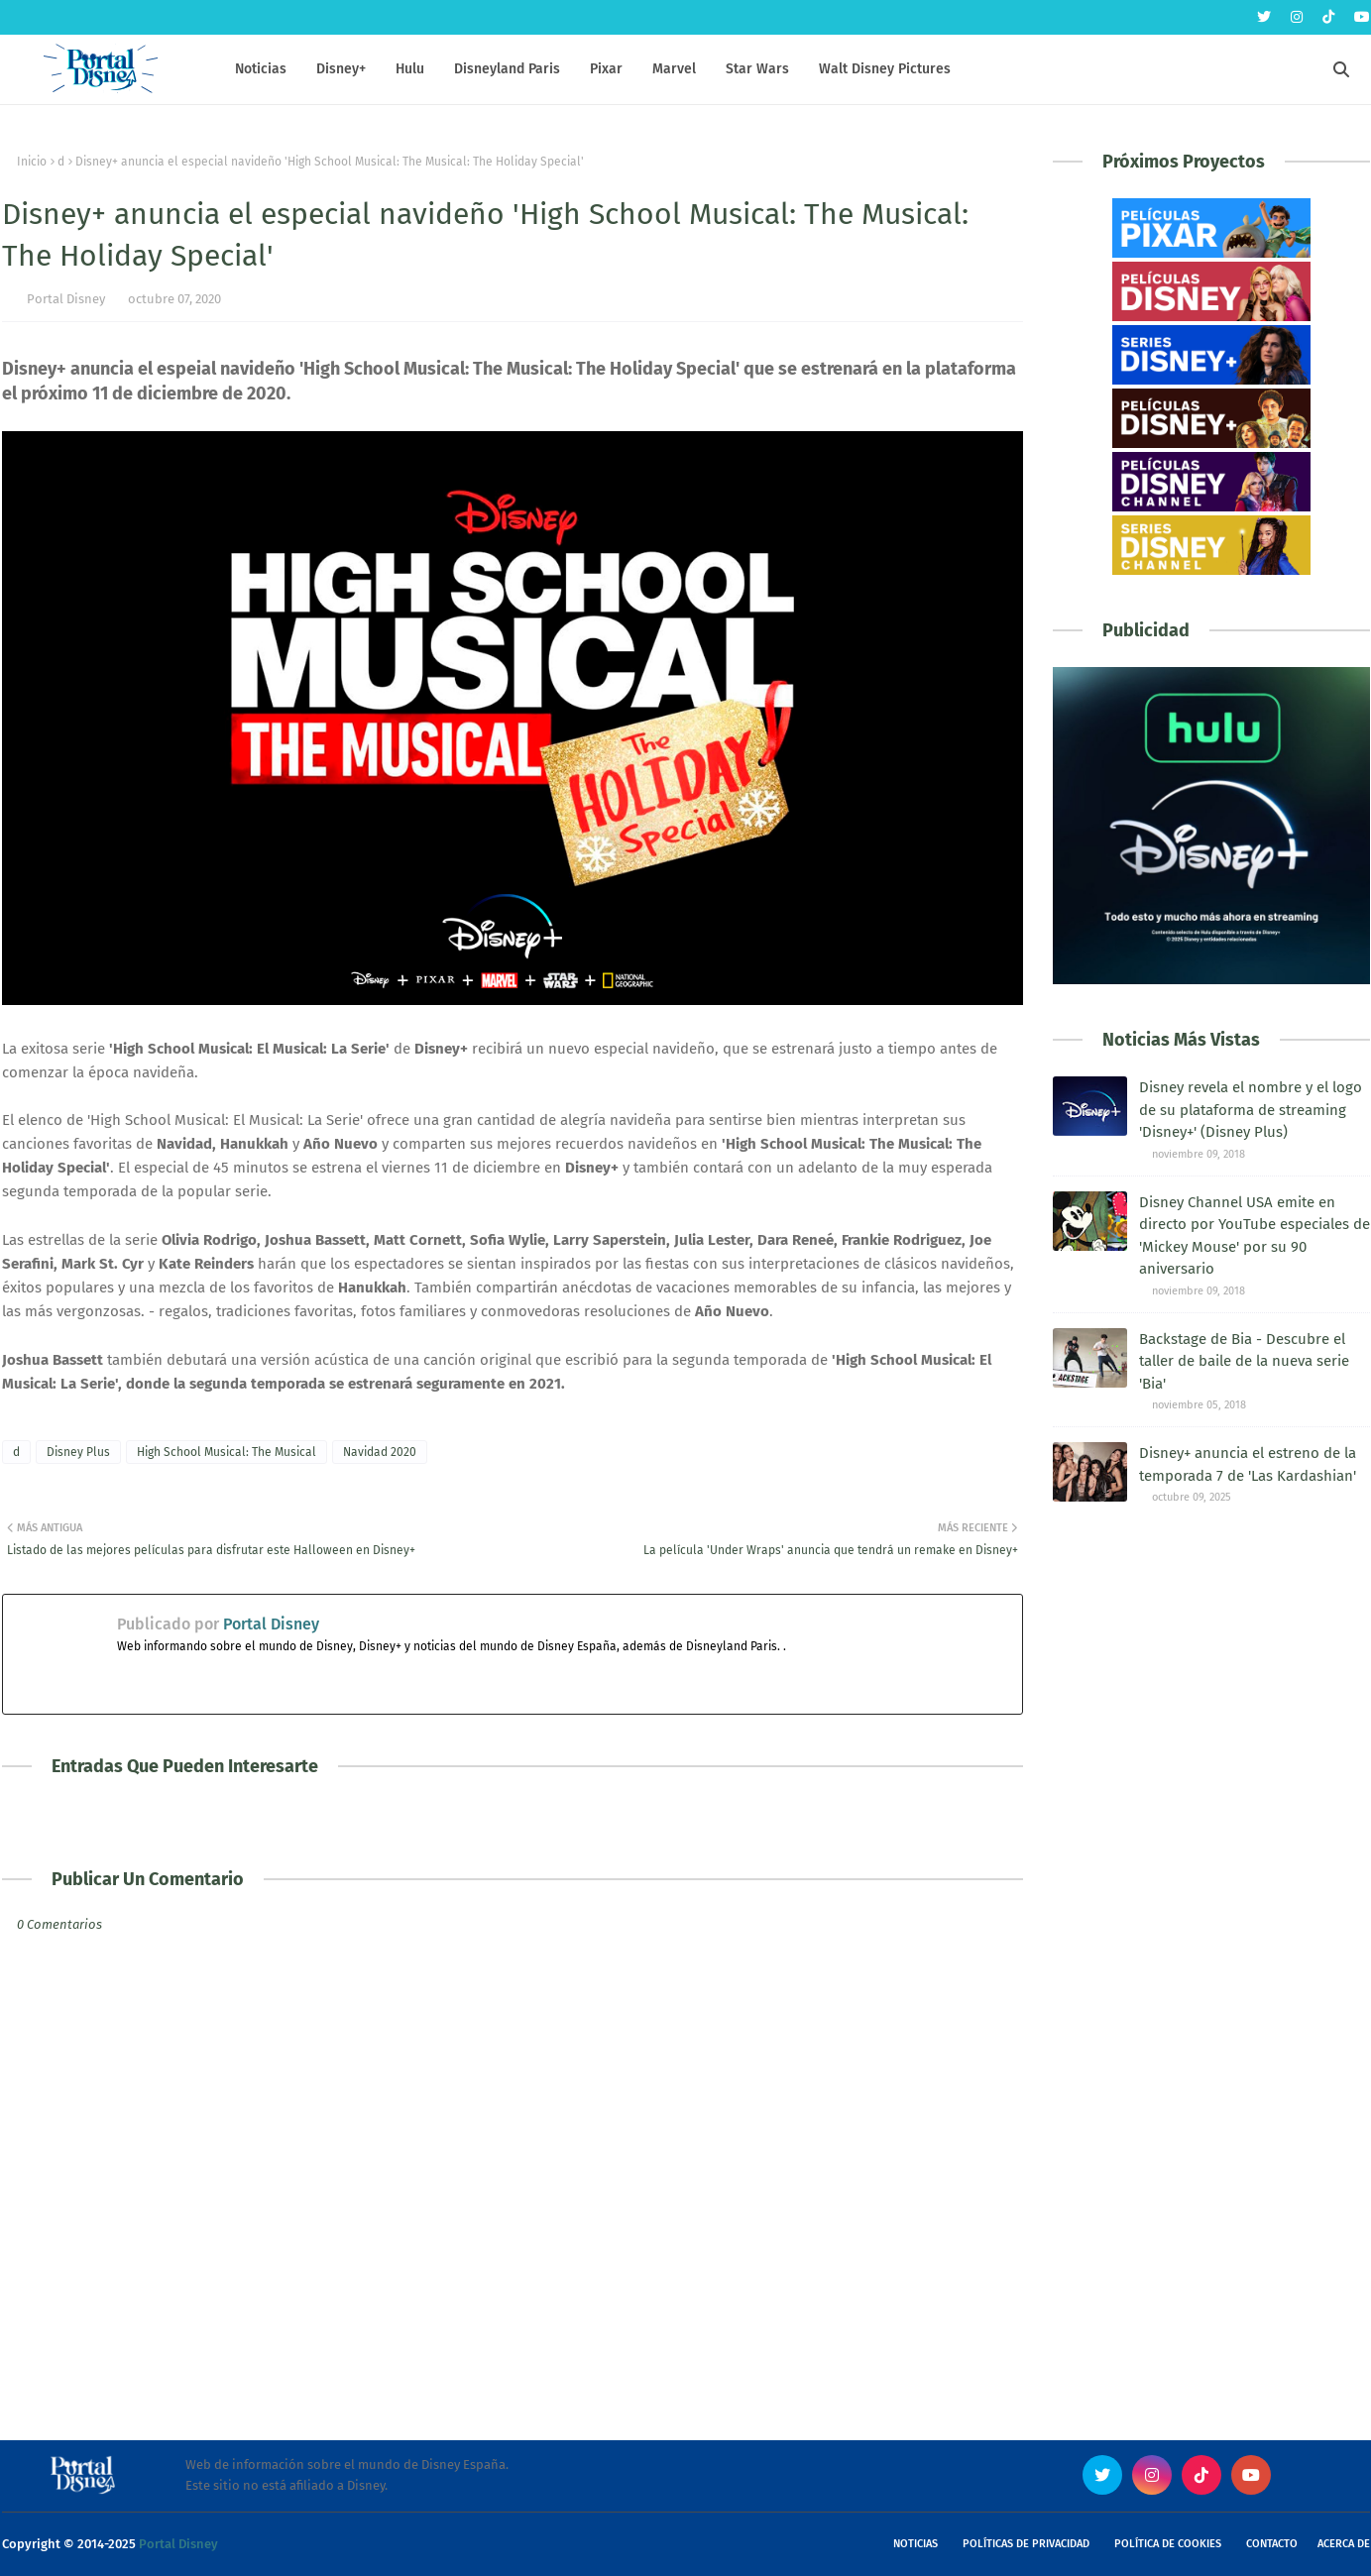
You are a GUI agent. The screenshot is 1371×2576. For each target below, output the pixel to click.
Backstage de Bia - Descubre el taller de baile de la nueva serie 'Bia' (1244, 1361)
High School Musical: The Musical (226, 1452)
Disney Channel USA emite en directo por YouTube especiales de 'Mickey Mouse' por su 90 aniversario (1254, 1236)
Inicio (32, 161)
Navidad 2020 (379, 1452)
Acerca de (1343, 2543)
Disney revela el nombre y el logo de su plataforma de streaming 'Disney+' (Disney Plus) (1250, 1109)
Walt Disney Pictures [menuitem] (885, 68)
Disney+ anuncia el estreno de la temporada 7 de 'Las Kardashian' (1247, 1464)
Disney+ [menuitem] (341, 68)
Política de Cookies (1167, 2543)
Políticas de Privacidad (1026, 2543)
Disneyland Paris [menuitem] (507, 68)
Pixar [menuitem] (606, 68)
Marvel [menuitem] (674, 68)
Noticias (915, 2543)
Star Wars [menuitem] (757, 68)
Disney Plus (78, 1452)
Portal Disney (66, 298)
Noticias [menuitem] (260, 68)
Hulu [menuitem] (410, 68)
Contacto (1272, 2543)
